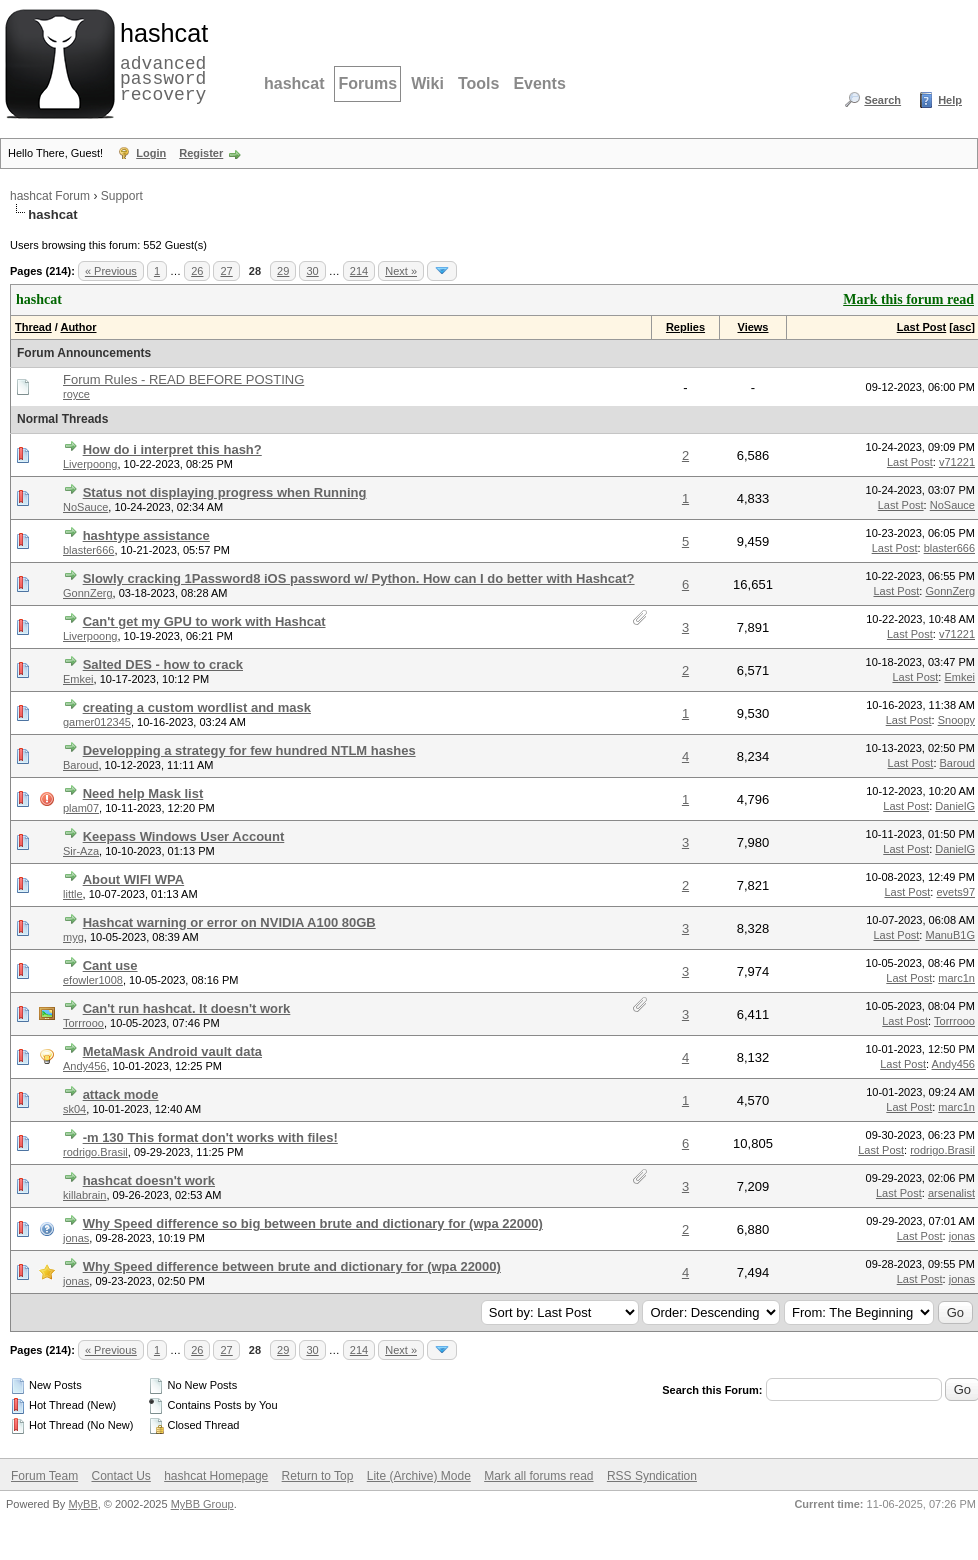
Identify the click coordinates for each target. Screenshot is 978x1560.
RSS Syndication (652, 1476)
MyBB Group (202, 1504)
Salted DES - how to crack (163, 664)
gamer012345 (97, 722)
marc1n (956, 978)
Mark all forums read (538, 1476)
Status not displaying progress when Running (225, 492)
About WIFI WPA (134, 879)
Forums (367, 83)
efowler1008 (93, 980)
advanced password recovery (160, 61)
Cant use (110, 965)
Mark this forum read (908, 299)
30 (312, 271)
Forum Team (44, 1476)
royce (76, 394)
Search (882, 100)
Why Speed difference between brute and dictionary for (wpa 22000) (292, 1266)
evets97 (955, 892)
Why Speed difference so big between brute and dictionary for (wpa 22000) (313, 1223)
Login (151, 153)
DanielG (955, 806)
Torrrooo (83, 1023)
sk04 (74, 1109)
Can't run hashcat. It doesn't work (187, 1008)
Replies (685, 327)
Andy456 (84, 1066)
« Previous (111, 271)
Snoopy (956, 720)
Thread (33, 327)
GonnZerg (88, 593)
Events (539, 83)
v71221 (957, 462)
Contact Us (120, 1476)
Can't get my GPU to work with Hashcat (204, 621)
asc (962, 327)
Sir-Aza (81, 851)
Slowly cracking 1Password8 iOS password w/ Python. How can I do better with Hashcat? (359, 578)
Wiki (427, 83)
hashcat (294, 83)
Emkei (78, 679)
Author (78, 327)
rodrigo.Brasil (95, 1152)
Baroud (80, 765)
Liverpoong (90, 464)
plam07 (81, 808)
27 (226, 271)
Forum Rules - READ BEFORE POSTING (183, 379)
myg (73, 937)
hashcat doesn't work (149, 1180)
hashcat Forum (50, 196)
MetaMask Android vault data (172, 1051)
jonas (76, 1238)
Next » (401, 271)
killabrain (84, 1195)
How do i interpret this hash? (172, 449)
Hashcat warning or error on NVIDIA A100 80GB (229, 922)
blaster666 (88, 550)
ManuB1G (950, 935)
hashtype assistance (146, 535)
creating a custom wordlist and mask (197, 707)
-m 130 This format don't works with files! (210, 1137)
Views (753, 327)
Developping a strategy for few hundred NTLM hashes (249, 750)
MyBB (82, 1504)
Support (122, 196)
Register (201, 153)
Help (950, 100)
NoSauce (85, 507)
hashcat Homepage (216, 1476)
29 (283, 271)
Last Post (922, 327)
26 (197, 271)
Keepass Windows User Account (184, 836)
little (73, 894)
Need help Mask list (143, 793)
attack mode (121, 1094)
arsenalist (951, 1193)
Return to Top (318, 1476)
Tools (478, 83)
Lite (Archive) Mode (419, 1476)
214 (359, 271)
